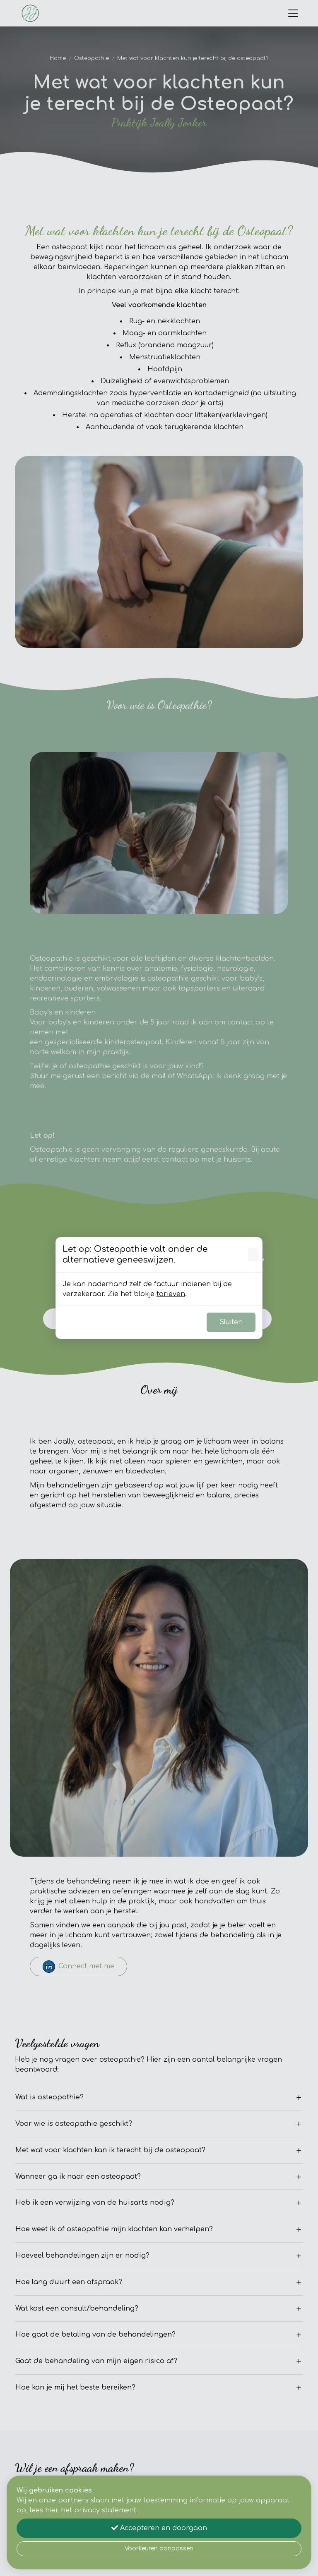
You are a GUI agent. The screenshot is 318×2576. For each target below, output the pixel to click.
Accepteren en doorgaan (159, 2528)
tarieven (171, 1294)
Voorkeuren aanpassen (159, 2548)
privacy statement (105, 2510)
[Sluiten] (253, 1254)
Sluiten (231, 1322)
